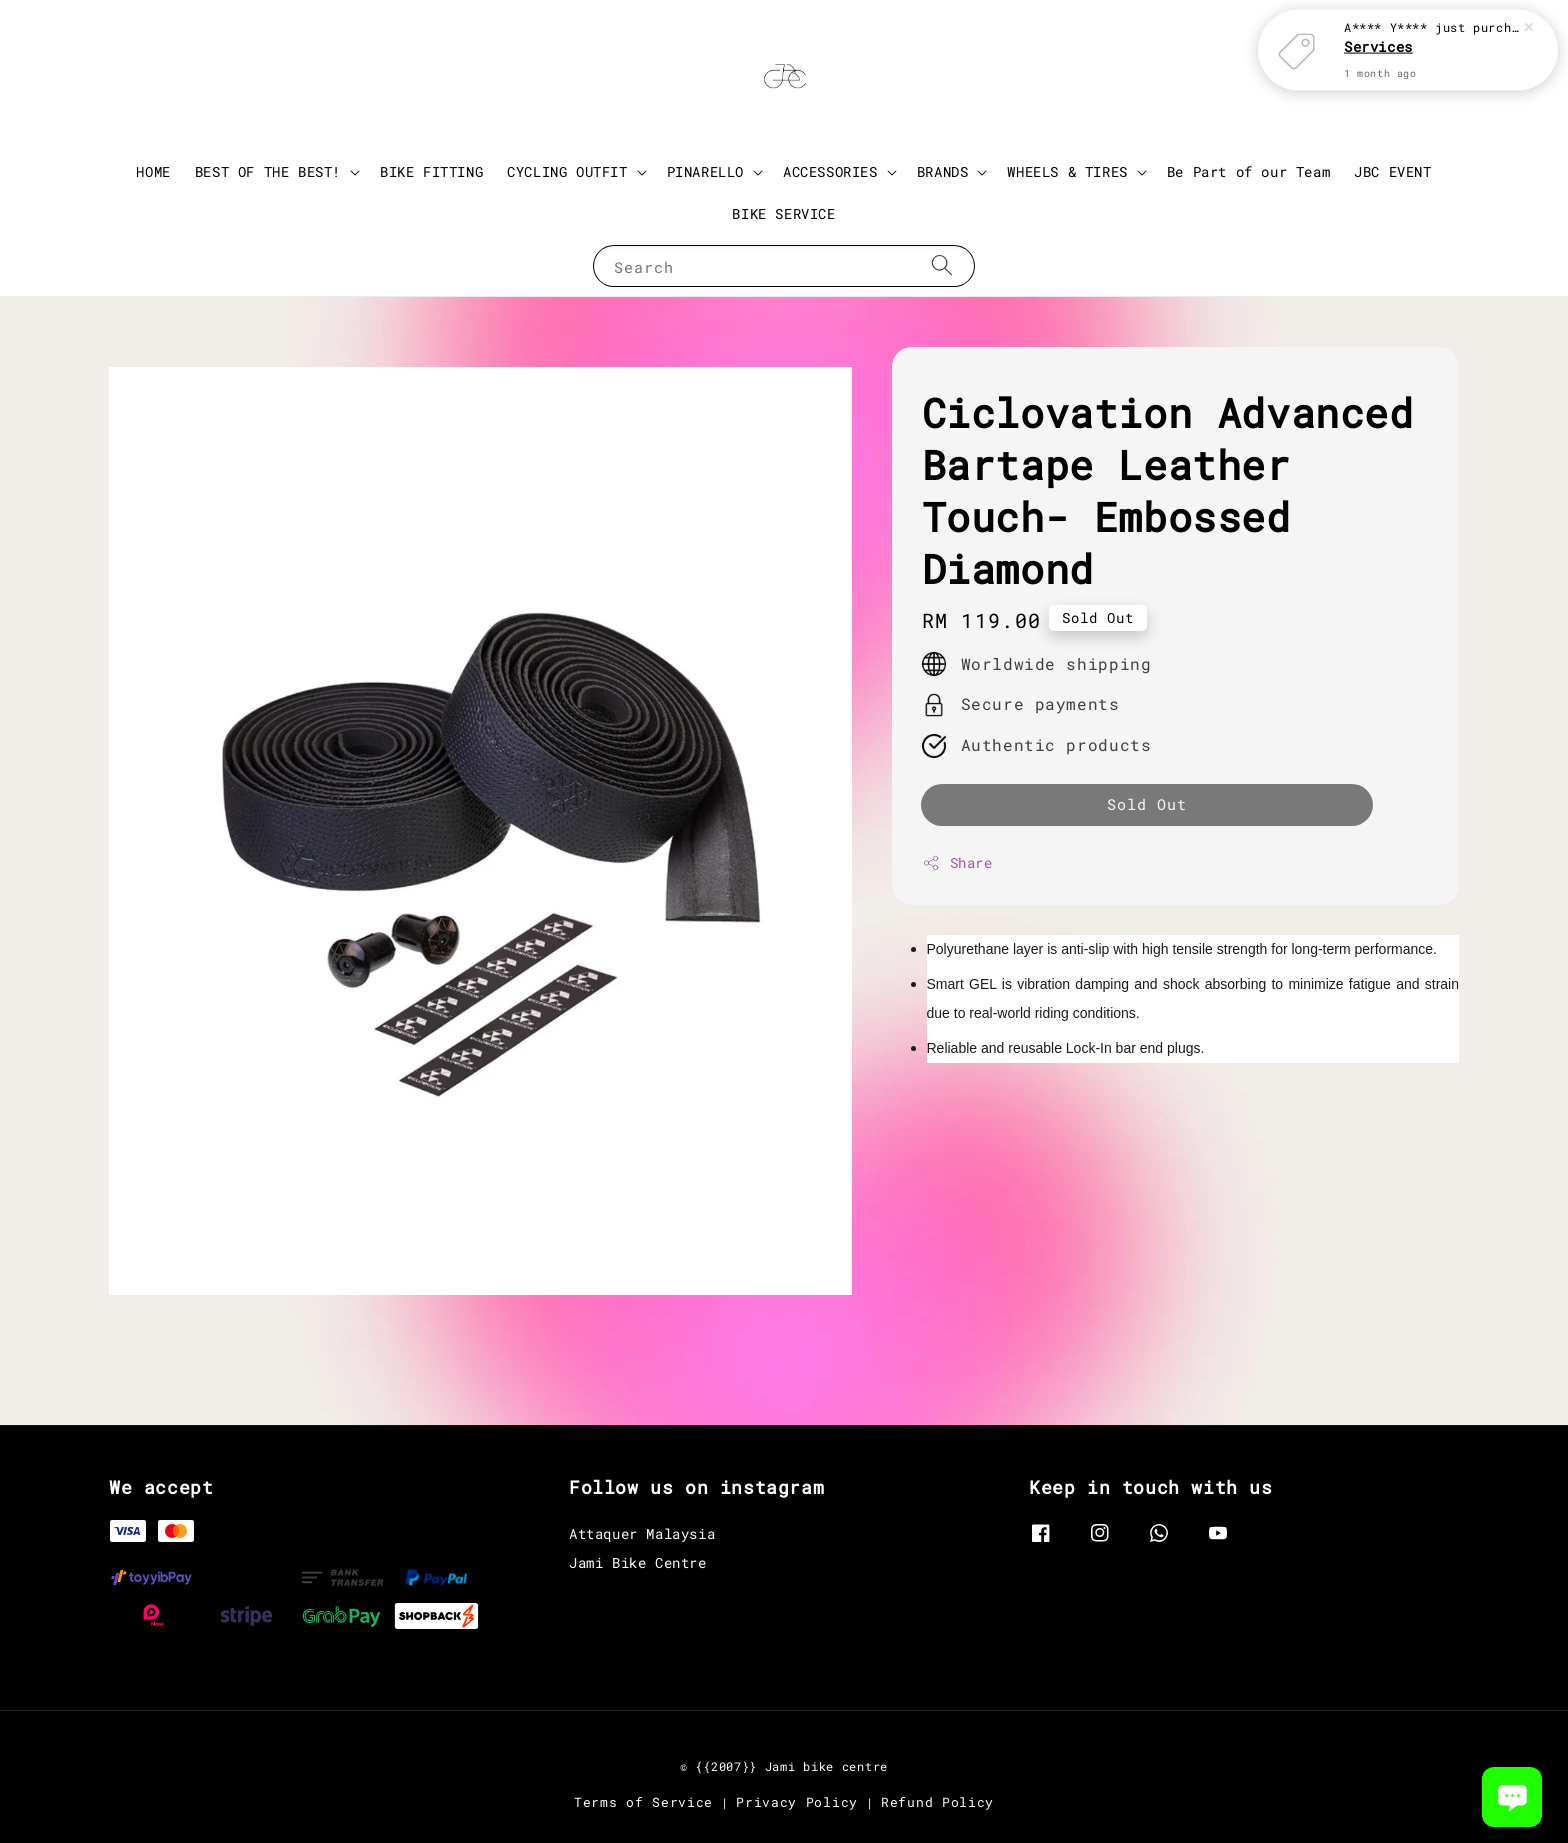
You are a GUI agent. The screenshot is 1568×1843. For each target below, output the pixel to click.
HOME (153, 171)
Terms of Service (643, 1802)
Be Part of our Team (1248, 171)
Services (1378, 46)
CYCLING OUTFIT (567, 172)
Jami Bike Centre (638, 1562)
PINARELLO (705, 172)
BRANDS (943, 172)
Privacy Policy (797, 1802)
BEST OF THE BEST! (268, 172)
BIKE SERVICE (783, 213)
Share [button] (957, 862)
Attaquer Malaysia (642, 1534)
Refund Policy (937, 1802)
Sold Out (1147, 804)
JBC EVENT (1392, 171)
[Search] (942, 265)
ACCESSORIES (830, 172)
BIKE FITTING (431, 171)
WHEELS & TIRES (1067, 172)
